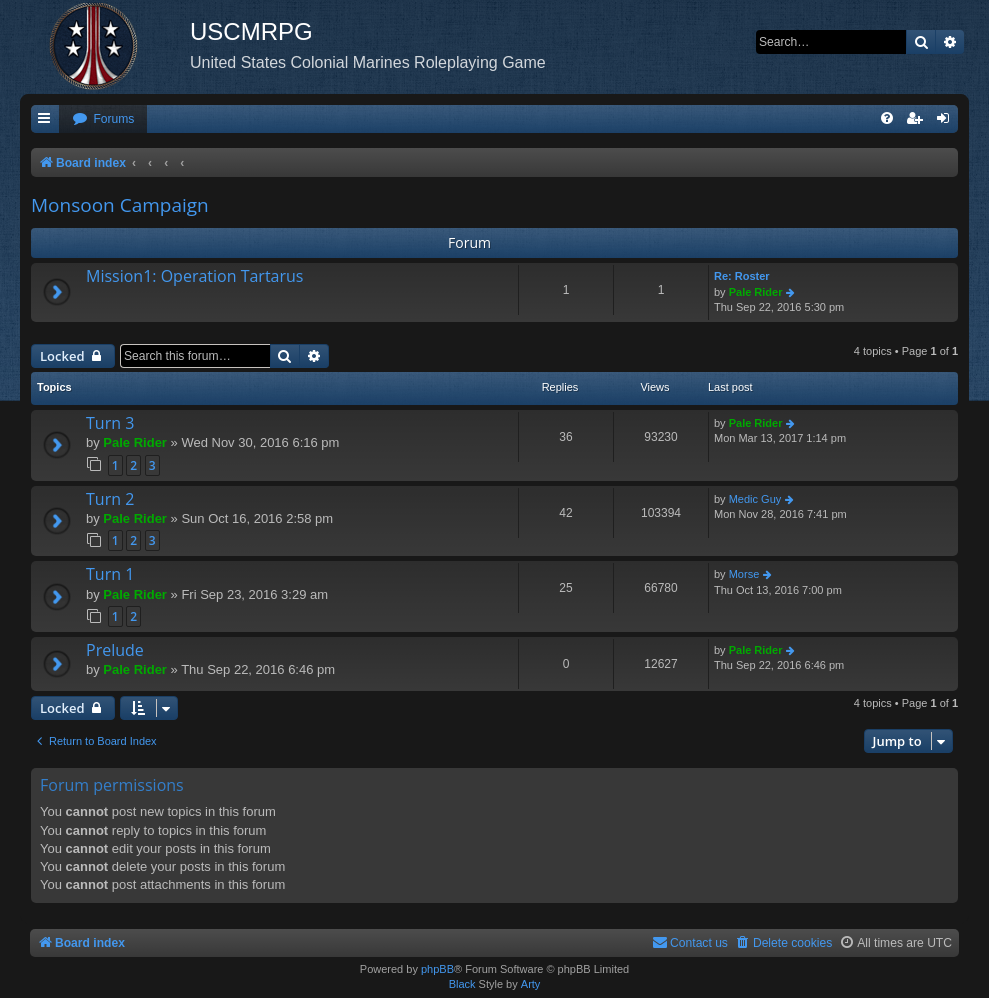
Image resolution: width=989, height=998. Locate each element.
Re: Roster (742, 276)
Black (462, 984)
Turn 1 (110, 574)
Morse (744, 574)
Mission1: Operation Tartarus (194, 276)
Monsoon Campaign (120, 205)
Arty (531, 984)
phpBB (437, 969)
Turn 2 (110, 499)
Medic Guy (755, 499)
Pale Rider (756, 292)
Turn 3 (110, 423)
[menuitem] (103, 119)
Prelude (115, 650)
